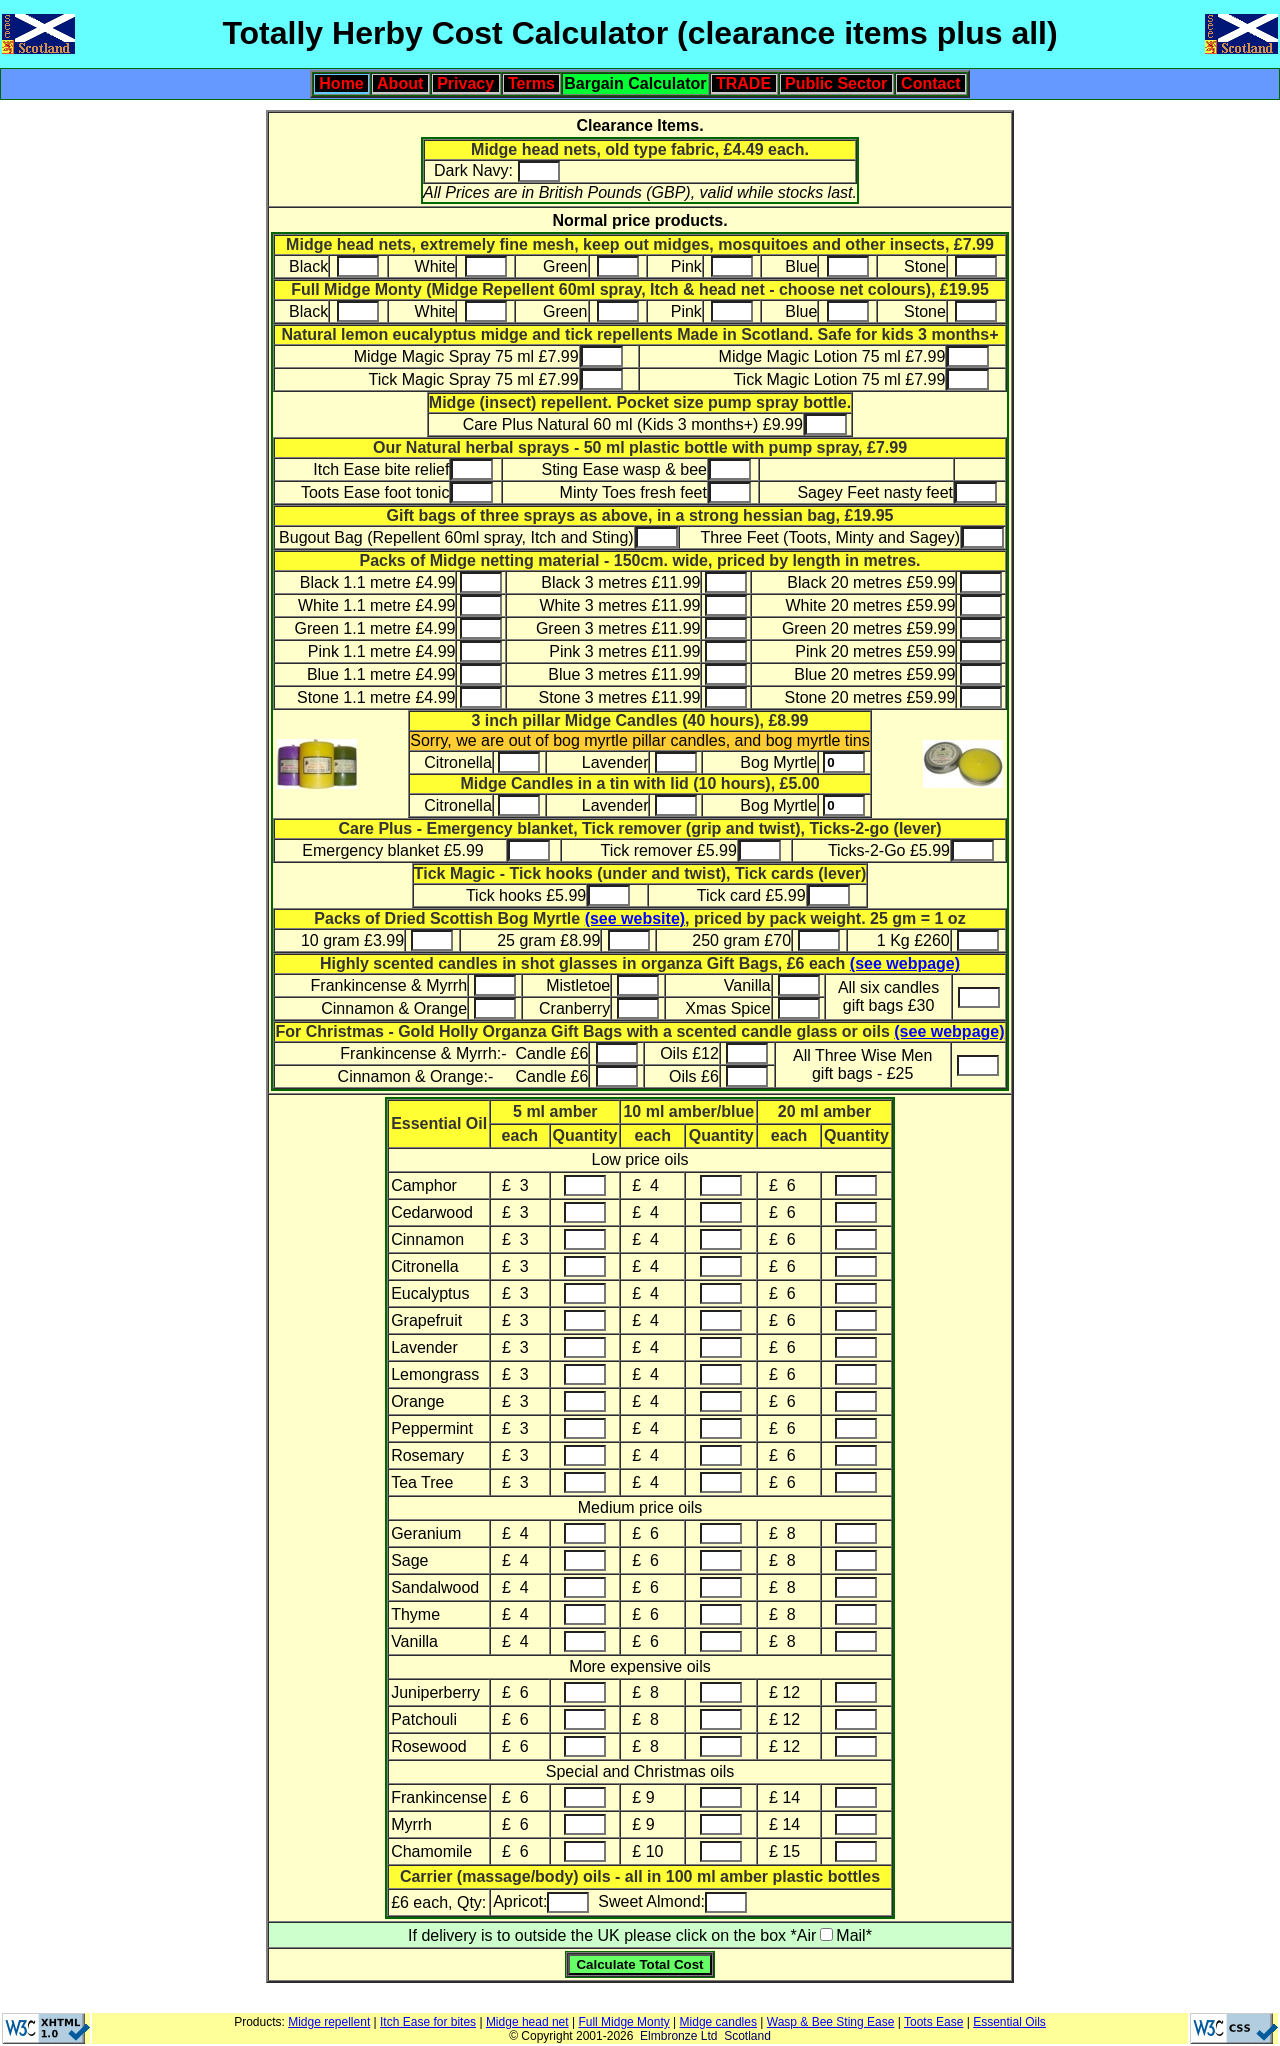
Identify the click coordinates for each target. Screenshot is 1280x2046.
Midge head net (527, 2022)
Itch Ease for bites (428, 2022)
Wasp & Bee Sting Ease (831, 2022)
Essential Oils (1009, 2022)
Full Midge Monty (623, 2022)
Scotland (747, 2036)
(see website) (635, 918)
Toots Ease (933, 2022)
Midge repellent (329, 2022)
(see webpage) (905, 963)
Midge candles (718, 2022)
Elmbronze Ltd (678, 2036)
